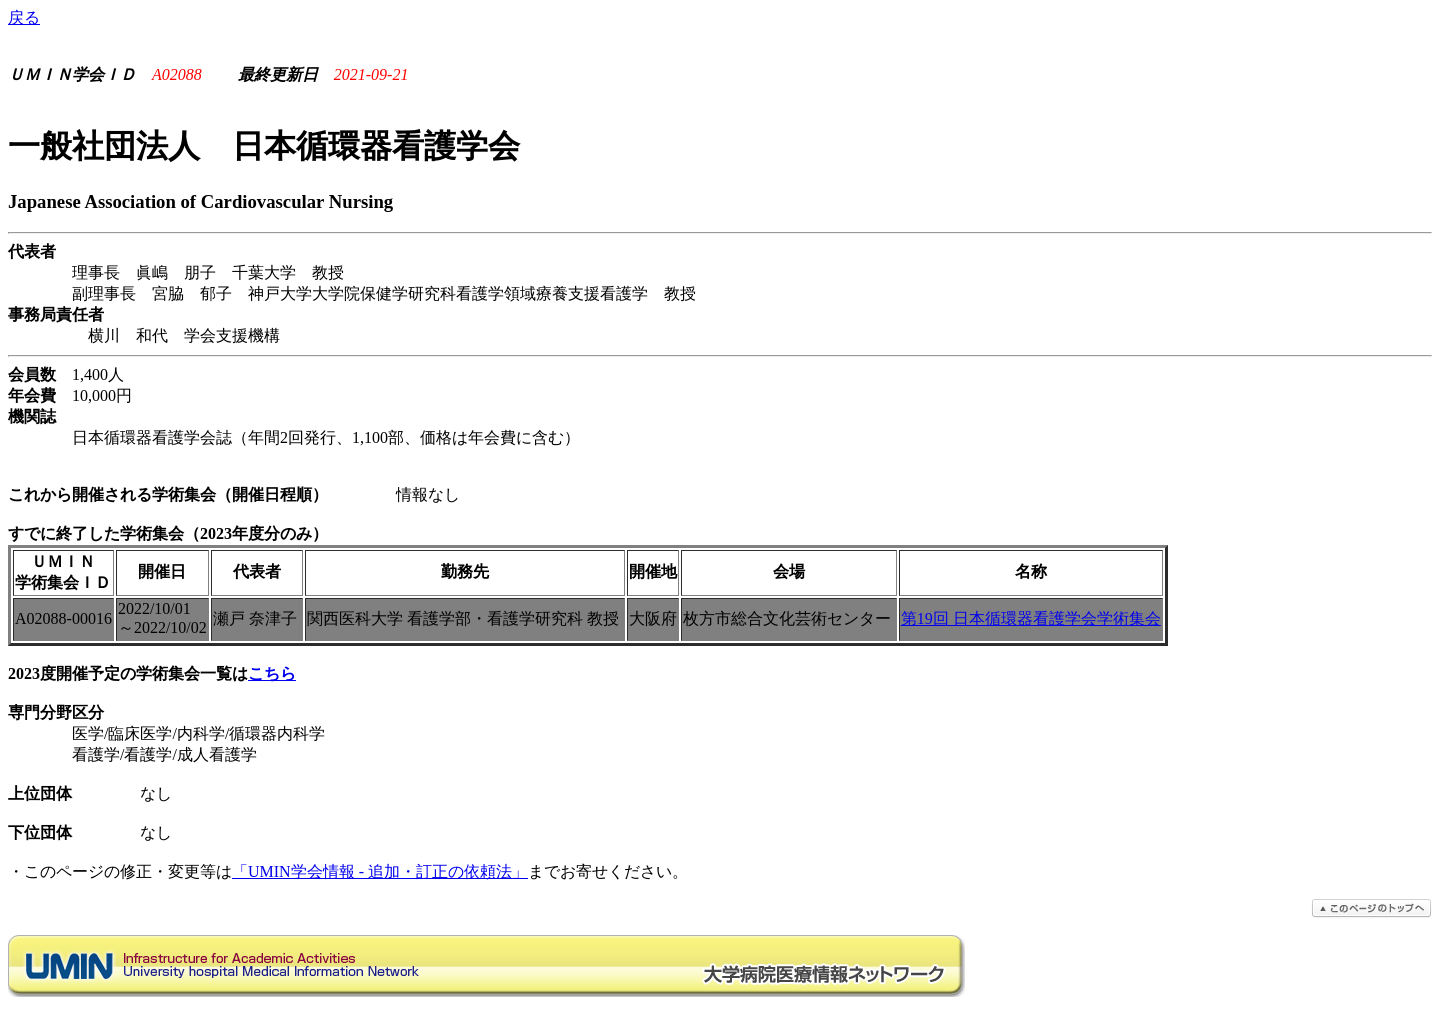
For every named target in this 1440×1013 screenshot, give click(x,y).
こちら (272, 673)
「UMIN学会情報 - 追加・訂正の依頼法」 (380, 871)
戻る (24, 17)
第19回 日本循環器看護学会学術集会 (1031, 618)
